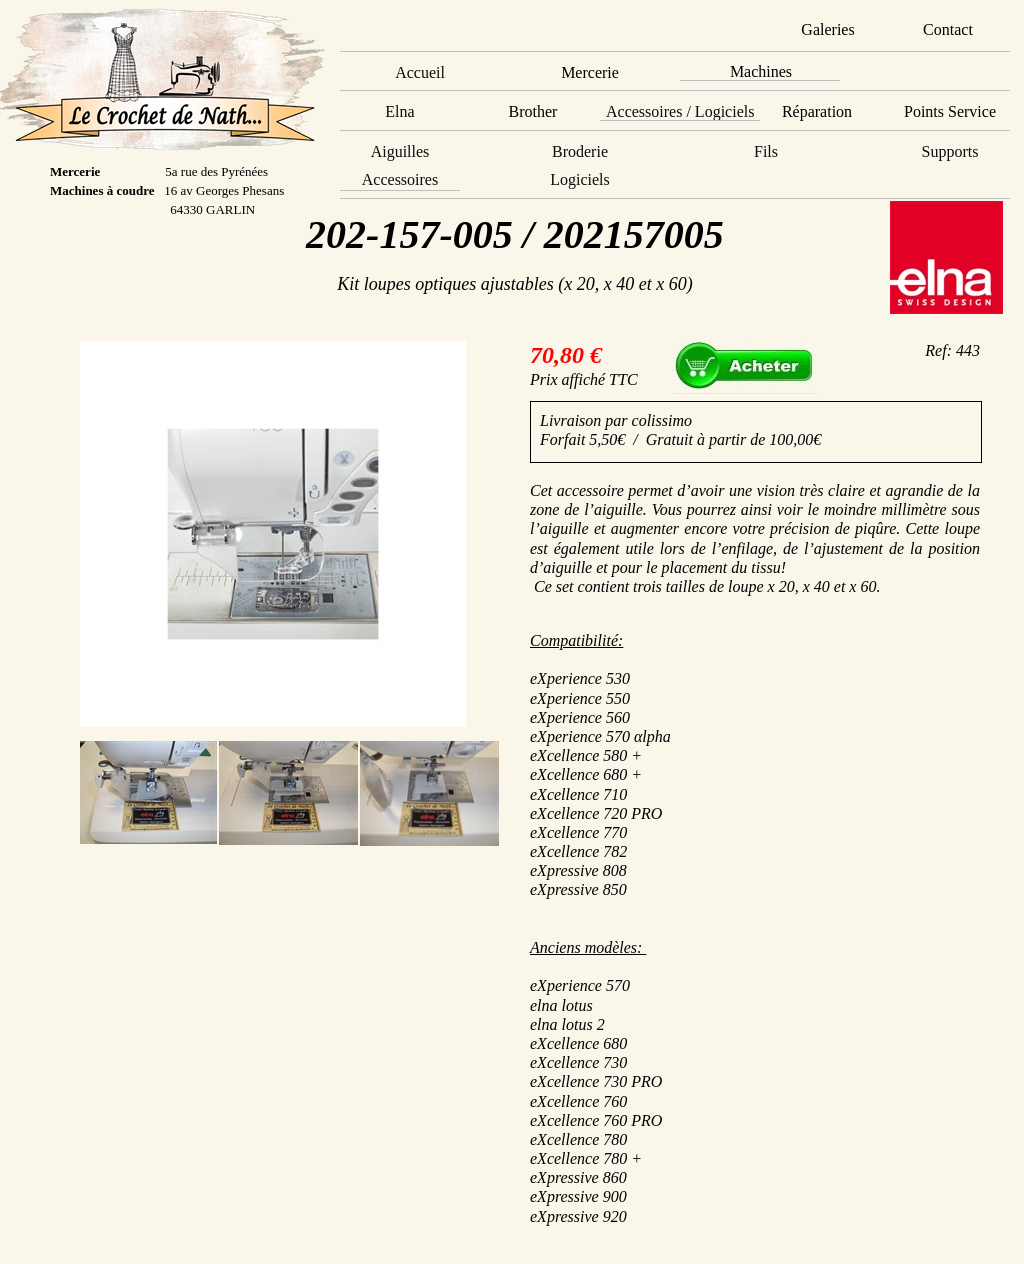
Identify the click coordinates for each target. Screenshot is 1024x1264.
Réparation (817, 111)
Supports (950, 151)
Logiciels (580, 179)
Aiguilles (400, 151)
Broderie (580, 151)
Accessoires (400, 179)
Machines (761, 71)
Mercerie (590, 72)
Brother (533, 111)
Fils (766, 151)
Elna (399, 111)
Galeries (827, 29)
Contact (948, 29)
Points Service (950, 111)
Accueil (420, 72)
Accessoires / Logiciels (680, 111)
